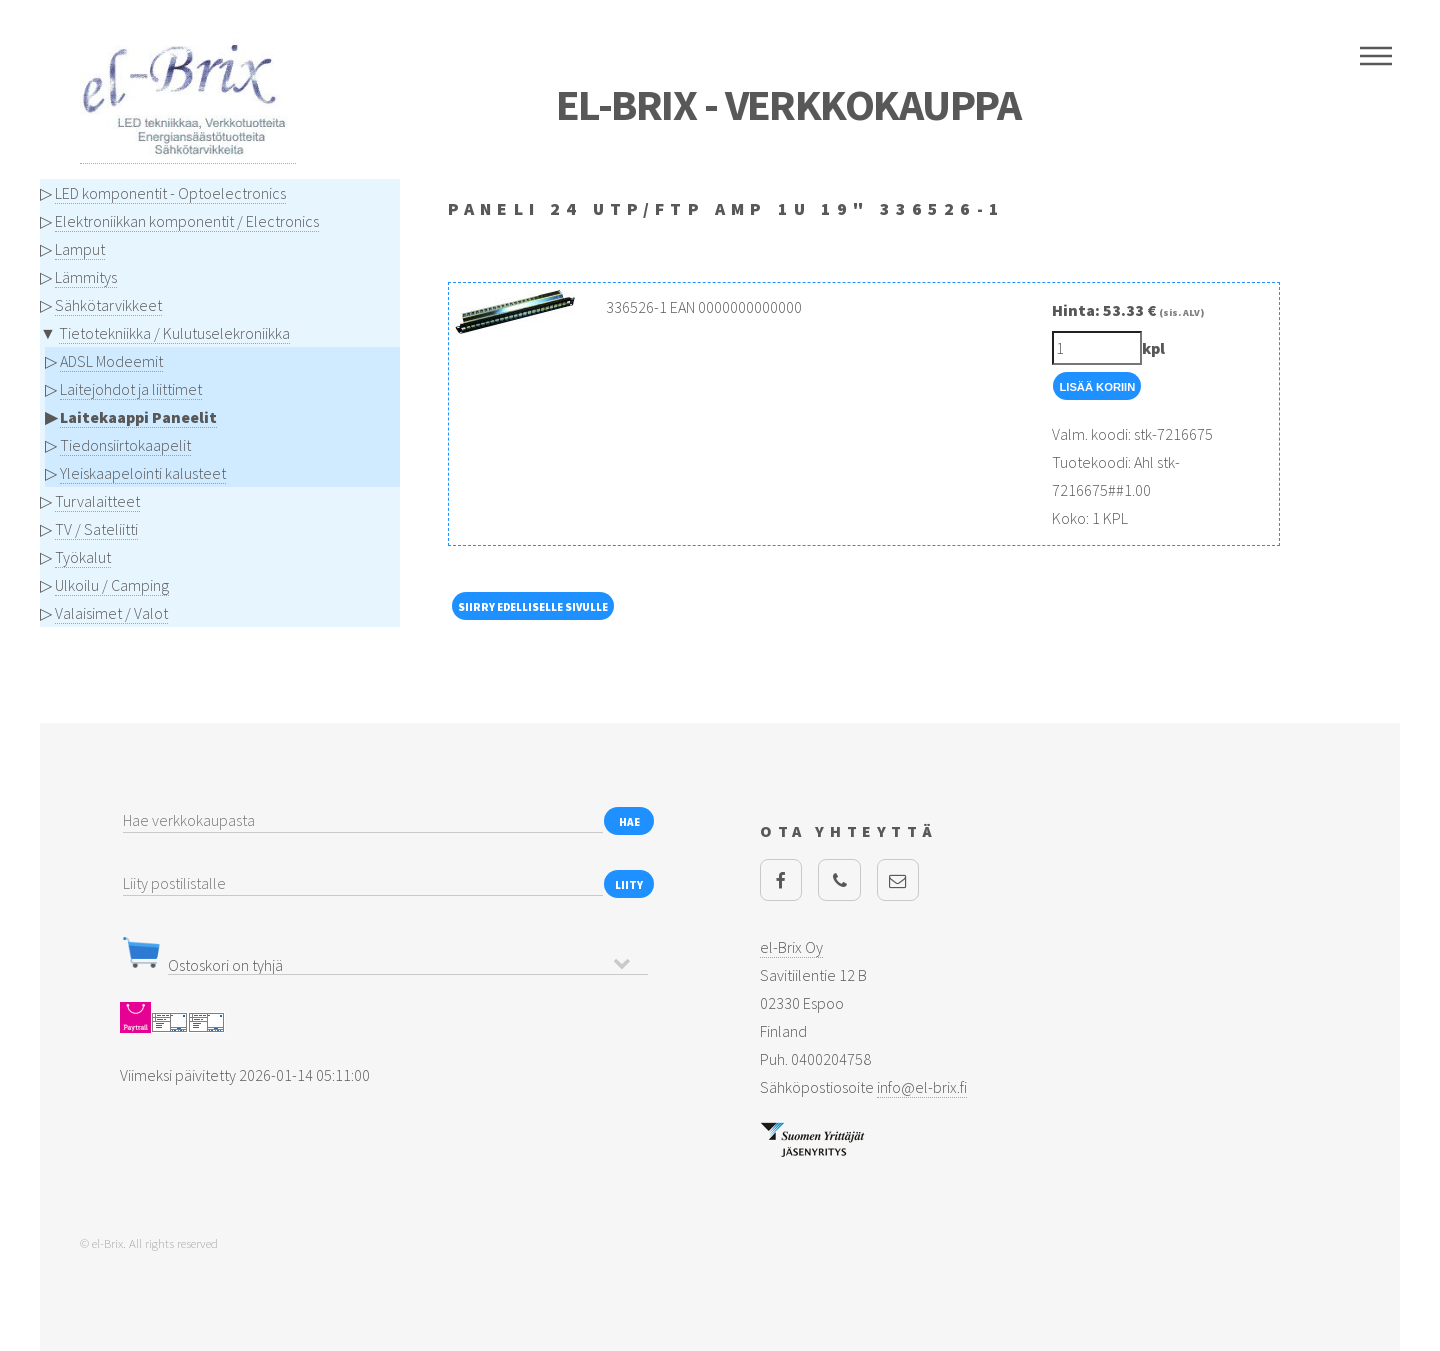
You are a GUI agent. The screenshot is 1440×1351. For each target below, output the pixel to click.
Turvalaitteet (97, 501)
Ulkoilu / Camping (112, 585)
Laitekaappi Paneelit (138, 417)
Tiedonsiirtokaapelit (125, 445)
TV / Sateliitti (96, 529)
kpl (1153, 348)
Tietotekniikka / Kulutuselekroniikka (174, 333)
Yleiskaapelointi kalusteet (143, 473)
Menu (1376, 56)
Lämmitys (86, 277)
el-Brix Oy (791, 947)
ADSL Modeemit (111, 361)
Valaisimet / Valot (111, 613)
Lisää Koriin (1097, 387)
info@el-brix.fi (922, 1087)
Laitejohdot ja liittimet (131, 389)
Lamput (80, 249)
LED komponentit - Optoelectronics (170, 193)
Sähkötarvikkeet (108, 305)
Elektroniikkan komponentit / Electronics (187, 221)
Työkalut (83, 557)
